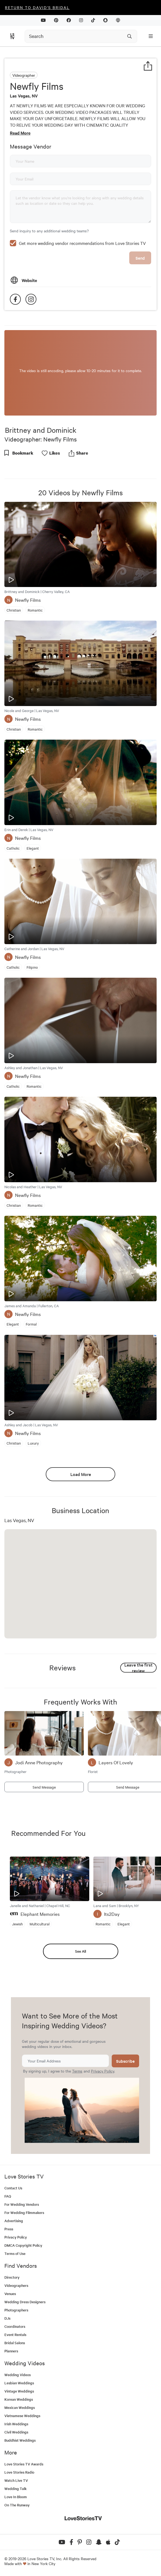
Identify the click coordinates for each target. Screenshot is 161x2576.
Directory (11, 2277)
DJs (7, 2318)
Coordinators (14, 2326)
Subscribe (125, 2061)
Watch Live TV (16, 2480)
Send (140, 258)
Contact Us (13, 2187)
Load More (80, 1474)
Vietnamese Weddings (22, 2415)
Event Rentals (15, 2334)
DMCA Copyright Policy (23, 2245)
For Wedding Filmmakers (24, 2212)
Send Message (44, 1786)
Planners (11, 2350)
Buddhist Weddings (20, 2440)
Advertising (13, 2220)
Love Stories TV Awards (23, 2464)
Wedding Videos (17, 2374)
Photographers (16, 2310)
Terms (77, 2071)
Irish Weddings (16, 2423)
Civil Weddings (16, 2432)
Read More (20, 133)
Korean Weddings (18, 2399)
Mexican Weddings (19, 2407)
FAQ (7, 2196)
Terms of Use (14, 2253)
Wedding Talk (15, 2488)
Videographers (16, 2285)
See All (80, 1951)
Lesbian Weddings (19, 2382)
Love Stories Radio (19, 2472)
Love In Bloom (15, 2496)
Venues (10, 2293)
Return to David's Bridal (37, 7)
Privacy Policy (102, 2071)
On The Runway (17, 2504)
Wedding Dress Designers (24, 2301)
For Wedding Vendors (21, 2204)
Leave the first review (138, 1668)
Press (8, 2228)
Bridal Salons (14, 2342)
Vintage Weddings (19, 2391)
